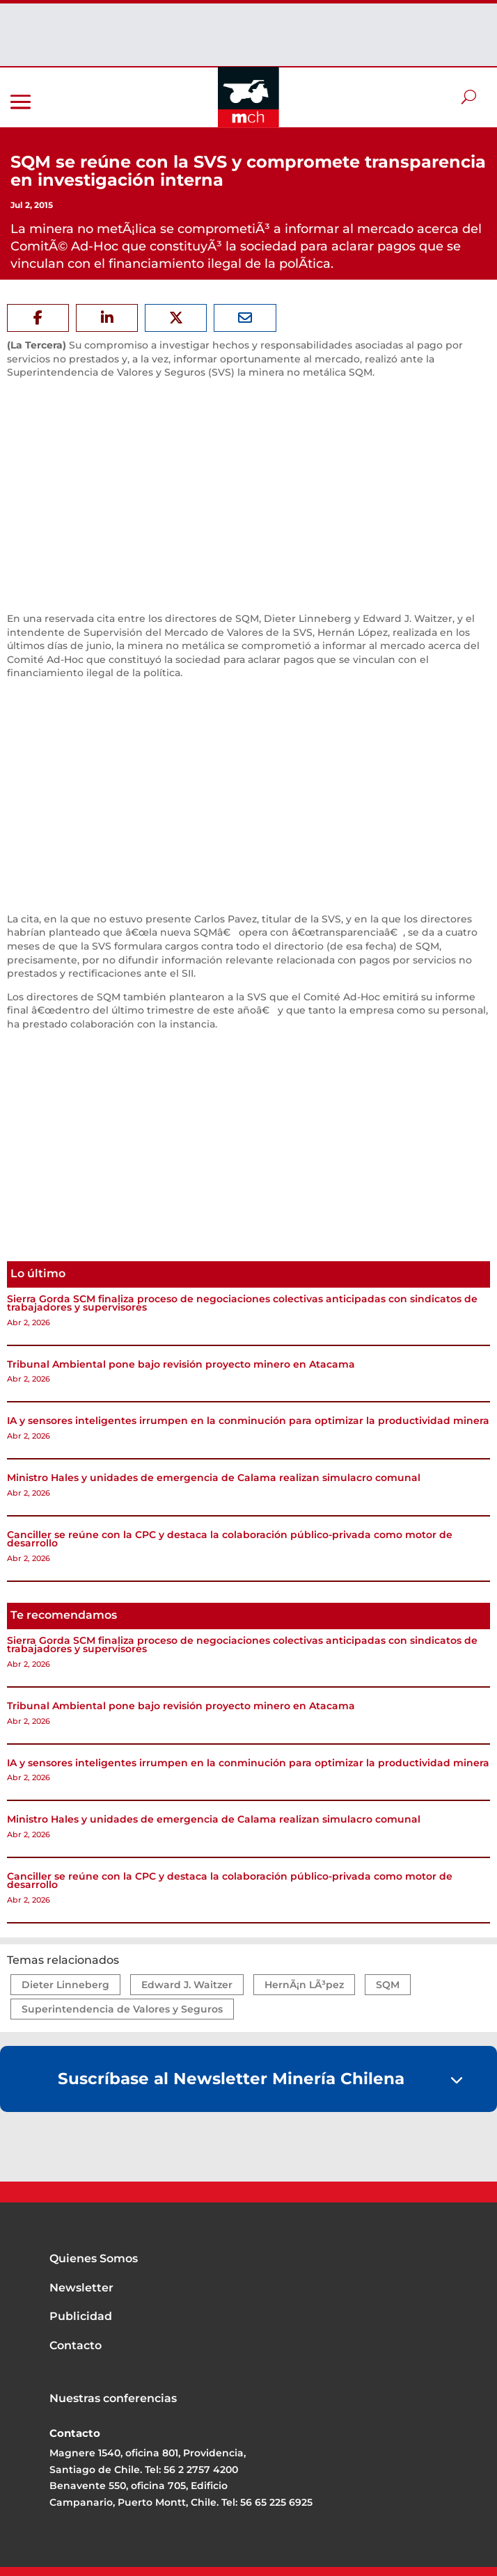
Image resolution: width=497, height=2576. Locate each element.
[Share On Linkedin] (107, 318)
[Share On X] (176, 318)
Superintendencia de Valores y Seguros (122, 2009)
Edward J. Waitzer (186, 1984)
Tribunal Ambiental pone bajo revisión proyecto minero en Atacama (181, 1364)
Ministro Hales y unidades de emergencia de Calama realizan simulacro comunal (213, 1477)
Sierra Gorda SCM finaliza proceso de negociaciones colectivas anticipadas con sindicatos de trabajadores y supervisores (242, 1303)
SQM (388, 1984)
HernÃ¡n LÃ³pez (304, 1984)
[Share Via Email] (245, 318)
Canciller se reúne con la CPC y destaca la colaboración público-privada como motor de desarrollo (229, 1539)
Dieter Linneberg (65, 1984)
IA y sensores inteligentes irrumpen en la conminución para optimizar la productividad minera (248, 1420)
